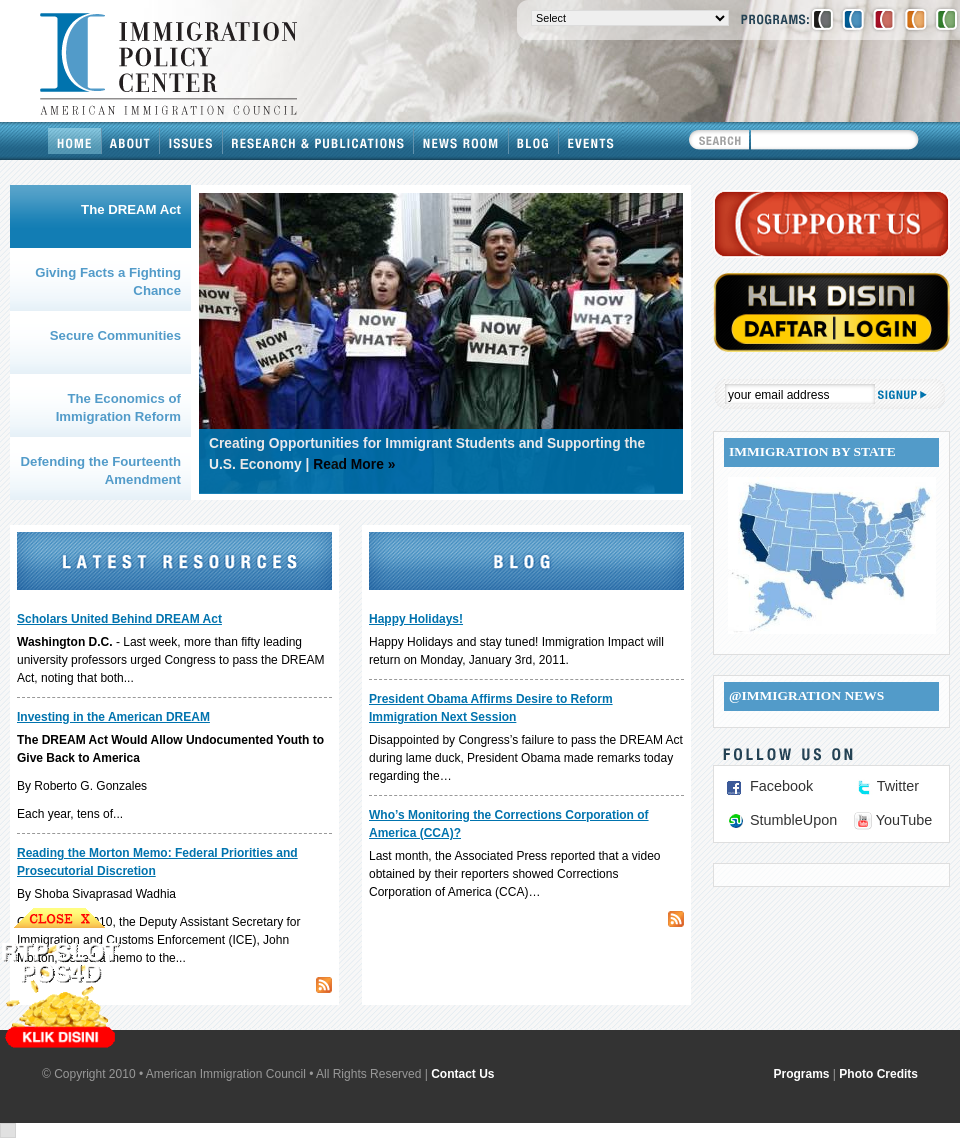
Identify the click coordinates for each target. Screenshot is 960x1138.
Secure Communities (115, 335)
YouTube (904, 820)
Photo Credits (878, 1074)
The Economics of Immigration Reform (118, 407)
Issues (191, 141)
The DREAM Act (131, 209)
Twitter (898, 786)
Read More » (354, 464)
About (131, 141)
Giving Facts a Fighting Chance (108, 281)
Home (75, 141)
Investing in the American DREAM (113, 717)
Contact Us (462, 1074)
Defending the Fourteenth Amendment (101, 470)
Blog (534, 141)
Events (591, 141)
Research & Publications (318, 141)
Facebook (781, 786)
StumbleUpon (793, 820)
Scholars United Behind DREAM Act (119, 619)
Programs (802, 1074)
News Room (461, 141)
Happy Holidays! (416, 619)
